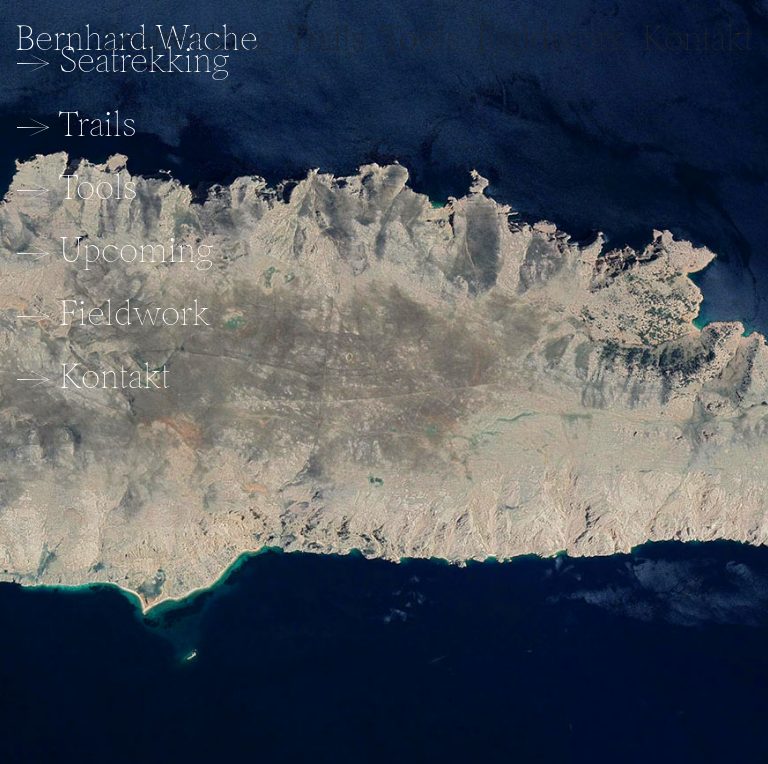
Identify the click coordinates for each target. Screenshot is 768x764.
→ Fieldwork (112, 312)
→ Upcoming (114, 249)
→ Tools (76, 186)
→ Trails (76, 123)
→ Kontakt (92, 375)
